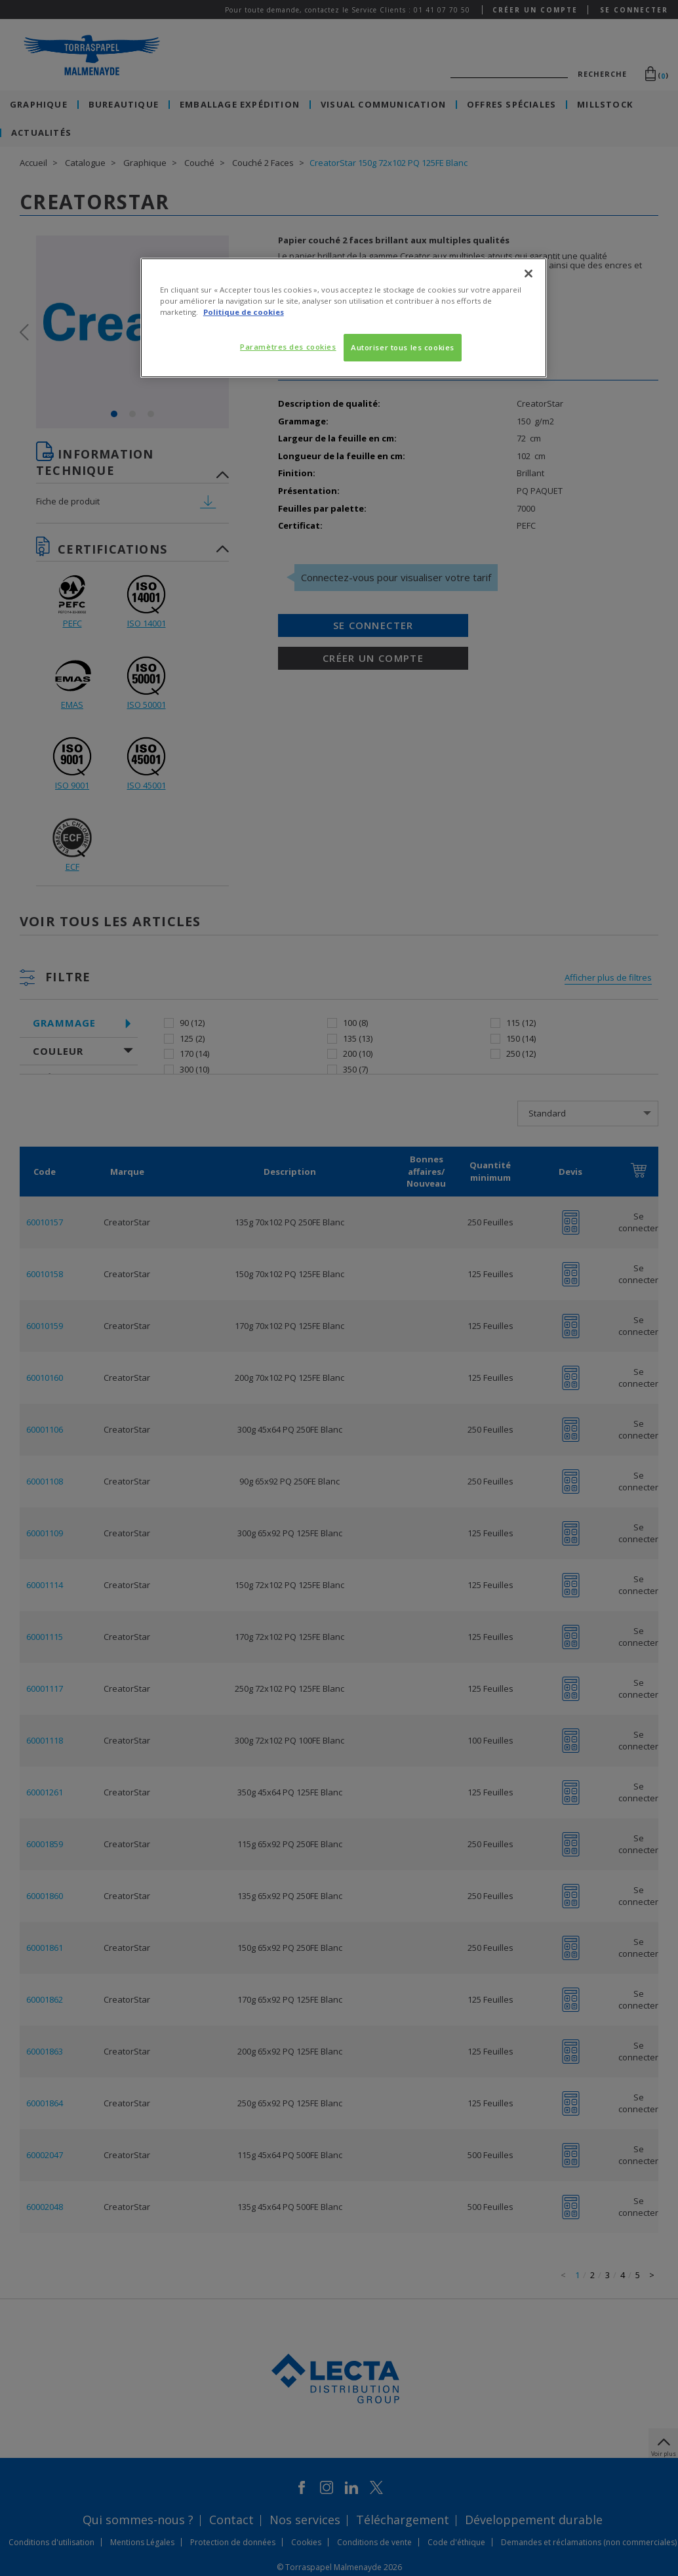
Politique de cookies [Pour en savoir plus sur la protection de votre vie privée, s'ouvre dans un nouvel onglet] (243, 312)
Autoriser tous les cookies (402, 347)
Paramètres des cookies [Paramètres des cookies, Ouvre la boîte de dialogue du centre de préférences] (288, 347)
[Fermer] (528, 273)
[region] (343, 318)
